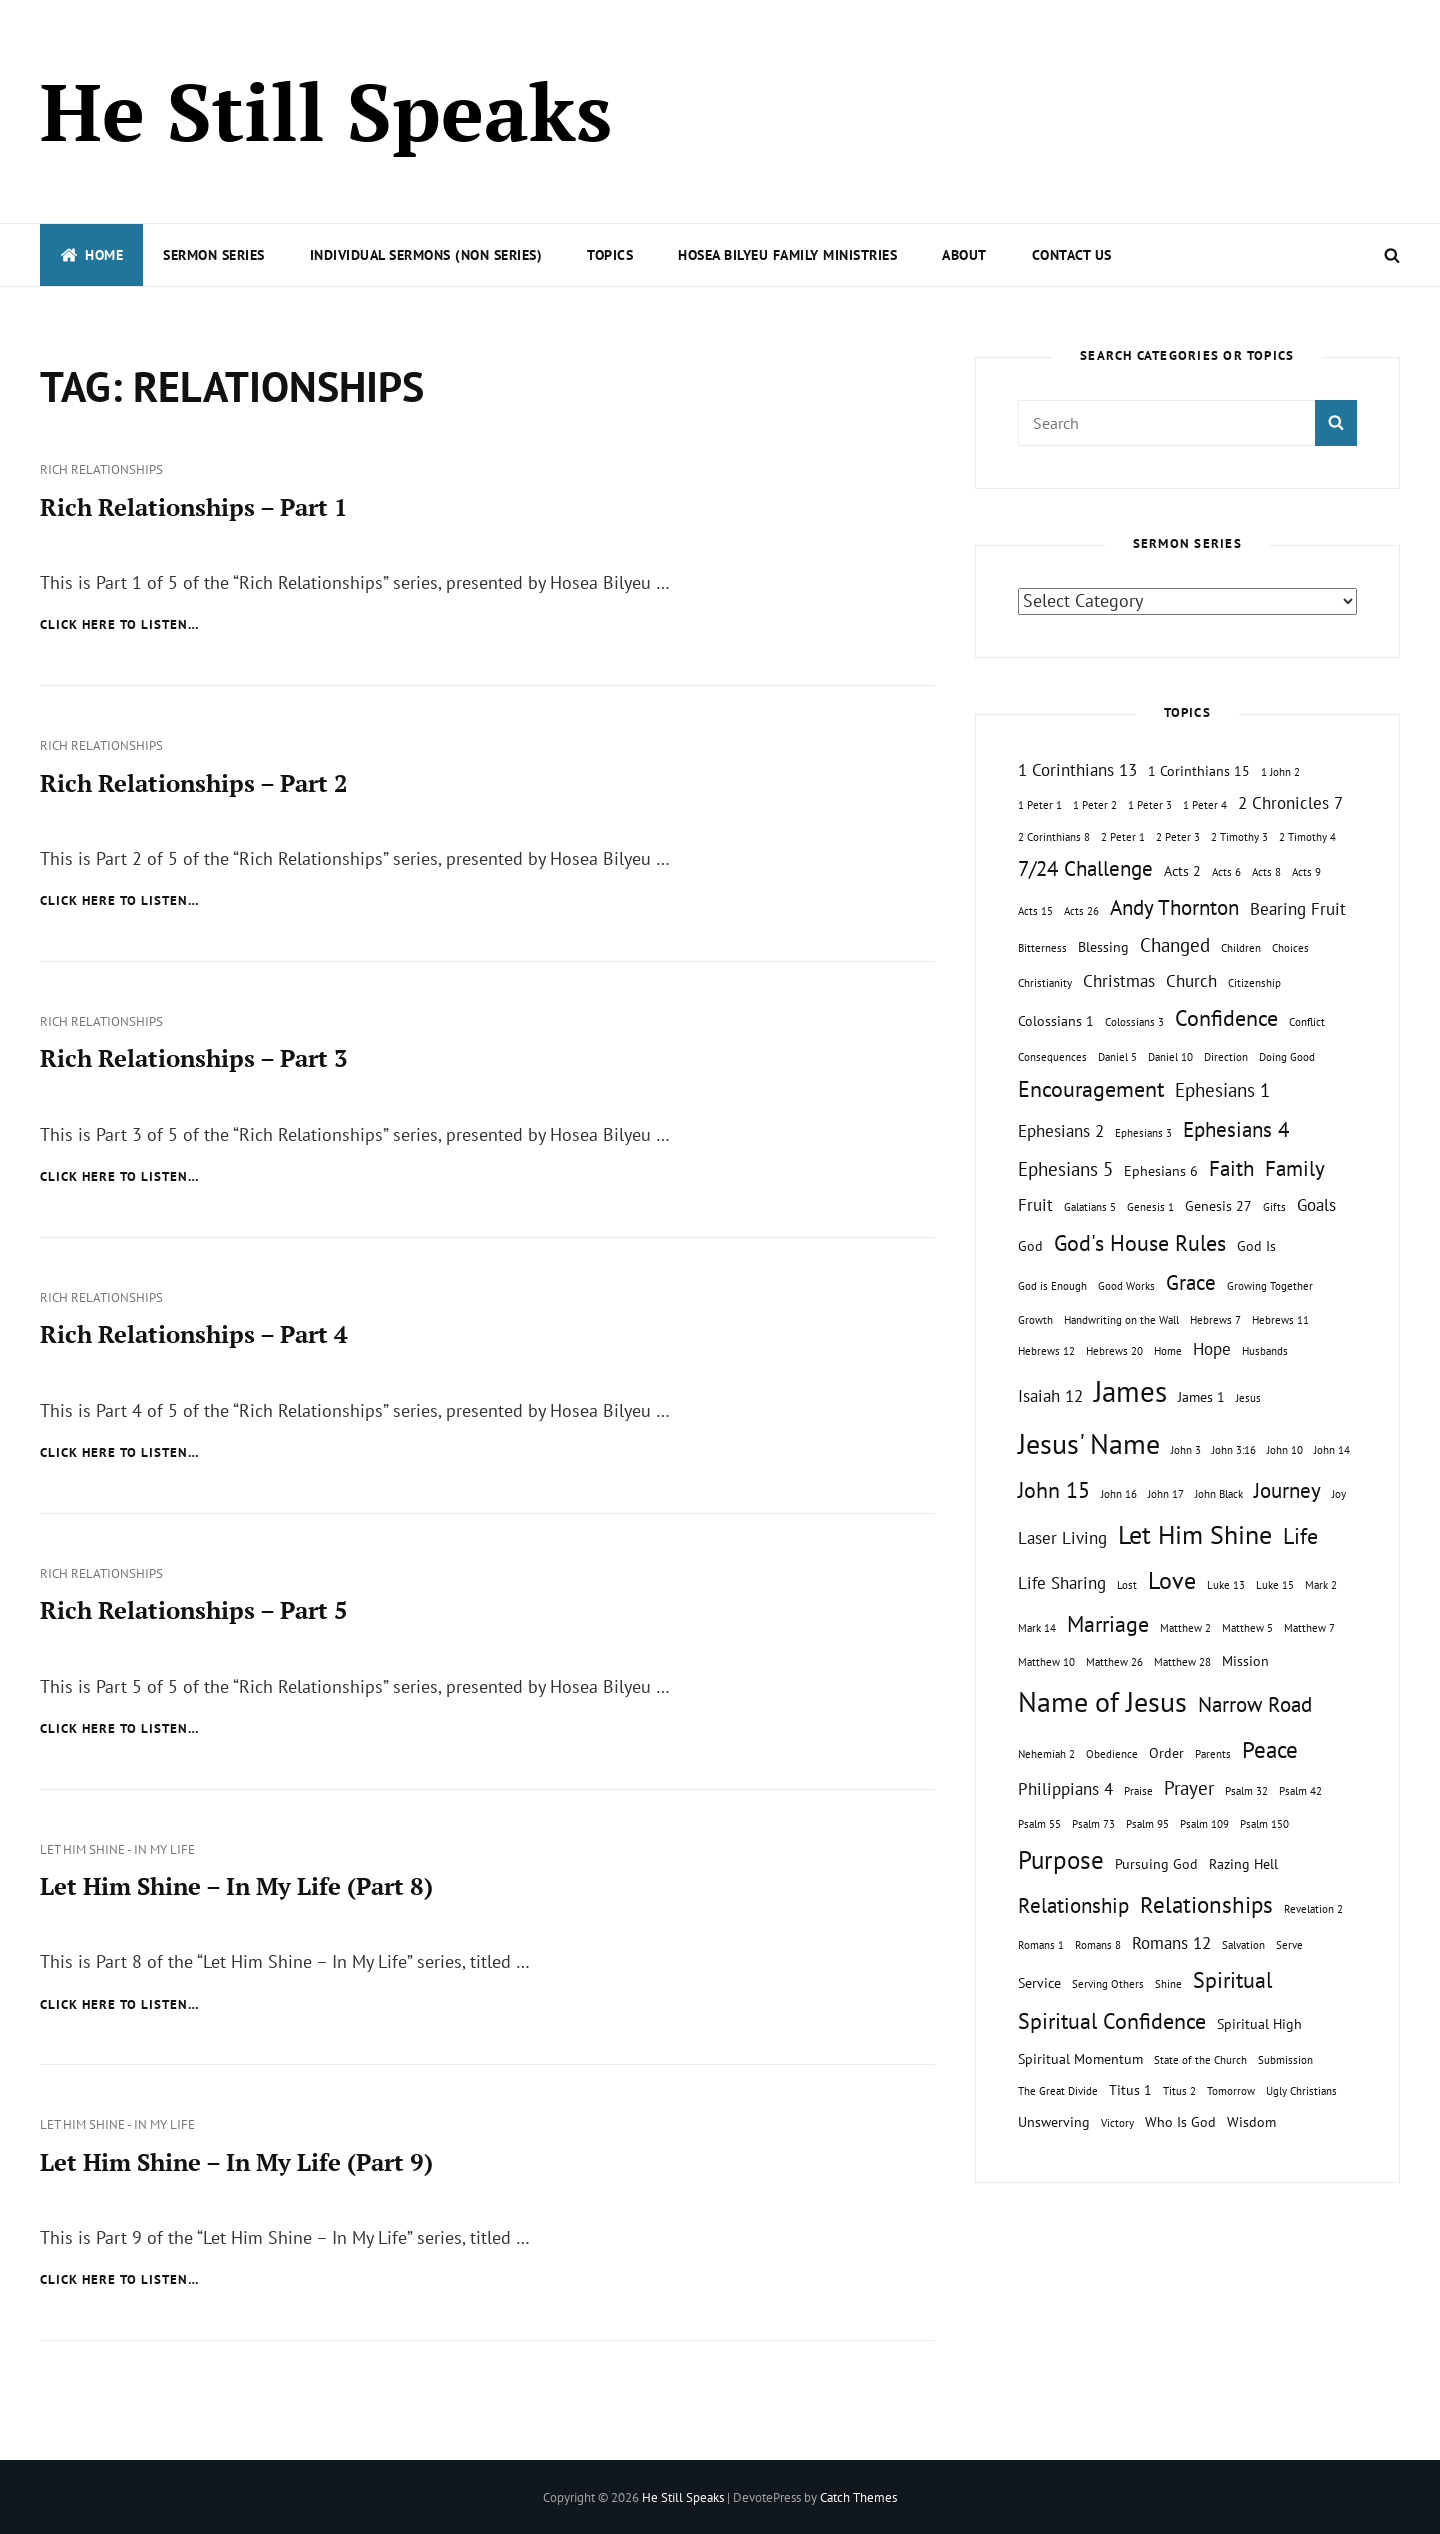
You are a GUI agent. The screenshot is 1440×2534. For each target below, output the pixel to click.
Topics (610, 255)
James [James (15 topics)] (1130, 1391)
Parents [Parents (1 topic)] (1213, 1754)
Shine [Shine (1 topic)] (1168, 1984)
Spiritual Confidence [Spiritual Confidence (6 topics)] (1112, 2021)
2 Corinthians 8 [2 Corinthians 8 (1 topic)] (1054, 837)
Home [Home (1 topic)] (1168, 1351)
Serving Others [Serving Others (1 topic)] (1108, 1984)
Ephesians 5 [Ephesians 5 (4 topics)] (1065, 1169)
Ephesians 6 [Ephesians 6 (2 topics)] (1161, 1170)
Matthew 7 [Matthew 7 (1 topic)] (1309, 1628)
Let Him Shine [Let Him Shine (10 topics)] (1195, 1534)
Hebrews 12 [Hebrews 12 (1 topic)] (1046, 1351)
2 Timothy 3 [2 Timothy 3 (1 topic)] (1239, 837)
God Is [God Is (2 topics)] (1256, 1245)
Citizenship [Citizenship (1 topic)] (1254, 983)
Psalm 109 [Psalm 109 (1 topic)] (1204, 1824)
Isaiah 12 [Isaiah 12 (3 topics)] (1050, 1396)
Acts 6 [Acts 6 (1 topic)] (1226, 872)
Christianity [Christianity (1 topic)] (1045, 983)
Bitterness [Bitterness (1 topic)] (1042, 948)
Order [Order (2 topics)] (1166, 1752)
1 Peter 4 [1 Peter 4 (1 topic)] (1205, 805)
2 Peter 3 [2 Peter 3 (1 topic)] (1178, 837)
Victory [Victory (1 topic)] (1117, 2123)
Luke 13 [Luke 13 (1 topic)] (1226, 1585)
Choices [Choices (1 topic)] (1290, 948)
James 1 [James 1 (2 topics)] (1201, 1396)
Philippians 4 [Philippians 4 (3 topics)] (1065, 1789)
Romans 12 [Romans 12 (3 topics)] (1171, 1943)
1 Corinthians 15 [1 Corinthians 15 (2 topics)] (1199, 770)
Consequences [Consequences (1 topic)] (1052, 1057)
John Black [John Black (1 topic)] (1219, 1494)
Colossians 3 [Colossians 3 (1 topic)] (1134, 1022)
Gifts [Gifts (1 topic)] (1274, 1207)
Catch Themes (858, 2495)
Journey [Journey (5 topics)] (1287, 1490)
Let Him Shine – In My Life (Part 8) (236, 1884)
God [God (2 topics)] (1030, 1245)
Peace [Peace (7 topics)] (1270, 1749)
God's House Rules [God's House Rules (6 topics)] (1140, 1243)
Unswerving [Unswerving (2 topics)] (1054, 2121)
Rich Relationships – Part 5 (194, 1609)
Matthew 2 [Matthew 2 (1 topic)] (1185, 1628)
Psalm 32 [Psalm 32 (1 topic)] (1246, 1791)
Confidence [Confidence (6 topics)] (1226, 1018)
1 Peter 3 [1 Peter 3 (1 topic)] (1150, 805)
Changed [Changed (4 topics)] (1175, 945)
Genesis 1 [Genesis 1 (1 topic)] (1150, 1207)
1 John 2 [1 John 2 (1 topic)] (1280, 772)
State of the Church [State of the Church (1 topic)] (1200, 2060)
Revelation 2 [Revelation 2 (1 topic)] (1313, 1909)
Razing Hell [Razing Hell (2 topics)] (1243, 1863)
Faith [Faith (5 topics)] (1231, 1168)
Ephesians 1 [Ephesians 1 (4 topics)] (1222, 1090)
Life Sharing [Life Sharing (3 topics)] (1062, 1583)
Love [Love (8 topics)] (1172, 1580)
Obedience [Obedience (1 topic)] (1112, 1754)
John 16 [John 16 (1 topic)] (1119, 1494)
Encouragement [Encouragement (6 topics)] (1091, 1089)
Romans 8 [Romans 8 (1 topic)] (1098, 1945)
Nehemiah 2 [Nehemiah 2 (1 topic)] (1046, 1754)
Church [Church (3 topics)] (1191, 981)
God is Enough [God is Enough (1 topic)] (1052, 1286)
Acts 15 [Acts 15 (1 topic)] (1035, 911)
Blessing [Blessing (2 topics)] (1103, 946)
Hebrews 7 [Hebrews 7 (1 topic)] (1215, 1320)
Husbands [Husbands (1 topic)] (1265, 1351)
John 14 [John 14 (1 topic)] (1332, 1450)
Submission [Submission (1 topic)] (1285, 2060)
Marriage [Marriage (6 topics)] (1108, 1624)
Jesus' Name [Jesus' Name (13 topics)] (1089, 1443)
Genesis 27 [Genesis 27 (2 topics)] (1218, 1205)
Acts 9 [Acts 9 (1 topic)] (1306, 872)
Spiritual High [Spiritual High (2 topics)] (1259, 2023)
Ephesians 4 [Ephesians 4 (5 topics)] (1236, 1129)
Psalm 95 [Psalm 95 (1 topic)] (1147, 1824)
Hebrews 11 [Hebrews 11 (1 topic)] (1280, 1320)
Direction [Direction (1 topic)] (1226, 1057)
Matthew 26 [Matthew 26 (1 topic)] (1114, 1662)
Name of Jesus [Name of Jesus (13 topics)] (1102, 1701)
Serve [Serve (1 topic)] (1289, 1945)
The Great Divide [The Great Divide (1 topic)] (1058, 2091)
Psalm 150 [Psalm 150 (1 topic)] (1264, 1824)
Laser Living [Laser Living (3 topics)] (1062, 1538)
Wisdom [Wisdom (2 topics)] (1251, 2121)
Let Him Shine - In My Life (117, 1847)
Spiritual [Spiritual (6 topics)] (1232, 1980)
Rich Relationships (101, 469)
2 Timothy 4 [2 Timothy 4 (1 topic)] (1307, 837)
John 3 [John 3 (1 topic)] (1186, 1450)
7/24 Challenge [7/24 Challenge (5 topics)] (1085, 868)
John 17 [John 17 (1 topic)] (1166, 1494)
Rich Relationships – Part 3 (194, 1058)
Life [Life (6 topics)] (1300, 1536)
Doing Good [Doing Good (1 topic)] (1287, 1057)
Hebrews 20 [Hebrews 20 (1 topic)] (1114, 1351)
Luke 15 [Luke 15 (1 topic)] (1275, 1585)
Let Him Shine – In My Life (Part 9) (236, 2160)
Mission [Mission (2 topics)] (1245, 1660)
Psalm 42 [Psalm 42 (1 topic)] (1300, 1791)
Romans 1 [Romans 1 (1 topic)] (1041, 1945)
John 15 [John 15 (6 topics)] (1054, 1490)
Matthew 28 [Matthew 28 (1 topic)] (1182, 1662)
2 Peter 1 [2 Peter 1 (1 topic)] (1123, 837)
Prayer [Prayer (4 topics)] (1189, 1788)
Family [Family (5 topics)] (1295, 1168)
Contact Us (1072, 255)
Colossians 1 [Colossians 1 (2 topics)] (1056, 1020)
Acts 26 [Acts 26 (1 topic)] (1081, 911)
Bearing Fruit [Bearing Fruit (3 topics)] (1298, 909)
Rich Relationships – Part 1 (194, 507)
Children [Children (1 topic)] (1241, 948)
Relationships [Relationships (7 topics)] (1206, 1904)
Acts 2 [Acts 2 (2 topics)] (1182, 870)
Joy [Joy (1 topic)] (1339, 1494)
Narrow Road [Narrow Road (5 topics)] (1255, 1704)
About (964, 255)
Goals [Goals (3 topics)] (1316, 1205)
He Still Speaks (326, 111)
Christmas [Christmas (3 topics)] (1119, 981)
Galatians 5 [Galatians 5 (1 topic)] (1090, 1207)
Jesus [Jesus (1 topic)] (1248, 1398)
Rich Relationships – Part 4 (194, 1333)
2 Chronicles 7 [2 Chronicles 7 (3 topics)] (1290, 803)
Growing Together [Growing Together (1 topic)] (1270, 1286)
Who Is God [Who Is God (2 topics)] (1180, 2121)
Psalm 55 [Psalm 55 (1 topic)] (1039, 1824)
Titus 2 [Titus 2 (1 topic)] (1179, 2091)
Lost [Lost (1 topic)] (1127, 1585)
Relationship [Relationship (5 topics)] (1073, 1905)
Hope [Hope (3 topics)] (1212, 1349)
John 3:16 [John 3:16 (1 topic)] (1234, 1450)
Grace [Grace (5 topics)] (1191, 1282)
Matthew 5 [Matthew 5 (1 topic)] (1247, 1628)
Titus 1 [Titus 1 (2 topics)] (1130, 2089)
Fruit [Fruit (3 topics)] (1035, 1205)
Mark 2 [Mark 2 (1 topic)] (1321, 1585)
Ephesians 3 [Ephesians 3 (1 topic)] (1143, 1133)
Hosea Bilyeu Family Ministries (787, 255)
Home (91, 255)
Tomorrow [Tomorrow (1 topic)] (1231, 2091)
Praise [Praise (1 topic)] (1138, 1791)
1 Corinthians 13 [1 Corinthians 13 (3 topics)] (1077, 770)
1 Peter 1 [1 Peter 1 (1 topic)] (1040, 805)
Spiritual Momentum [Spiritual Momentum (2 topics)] (1080, 2058)
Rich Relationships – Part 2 (194, 782)
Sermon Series (214, 255)
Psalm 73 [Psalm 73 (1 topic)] (1093, 1824)
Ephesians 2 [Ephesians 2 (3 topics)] (1061, 1131)
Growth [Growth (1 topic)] (1035, 1320)
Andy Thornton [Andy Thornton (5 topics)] (1174, 907)
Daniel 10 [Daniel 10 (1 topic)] (1170, 1057)
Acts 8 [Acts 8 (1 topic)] (1266, 872)
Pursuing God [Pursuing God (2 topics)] (1156, 1863)
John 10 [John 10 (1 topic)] (1285, 1450)
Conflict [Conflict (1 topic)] (1307, 1022)
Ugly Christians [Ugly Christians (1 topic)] (1301, 2091)
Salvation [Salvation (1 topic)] (1243, 1945)
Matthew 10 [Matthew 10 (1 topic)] (1046, 1662)
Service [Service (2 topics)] (1039, 1982)
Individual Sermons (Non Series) (426, 255)
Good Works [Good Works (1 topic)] (1126, 1286)
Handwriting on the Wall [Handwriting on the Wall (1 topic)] (1121, 1320)
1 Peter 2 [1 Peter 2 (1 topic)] (1095, 805)
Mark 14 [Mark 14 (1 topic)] (1037, 1628)
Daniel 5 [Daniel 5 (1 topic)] (1117, 1057)
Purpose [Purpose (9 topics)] (1061, 1859)
